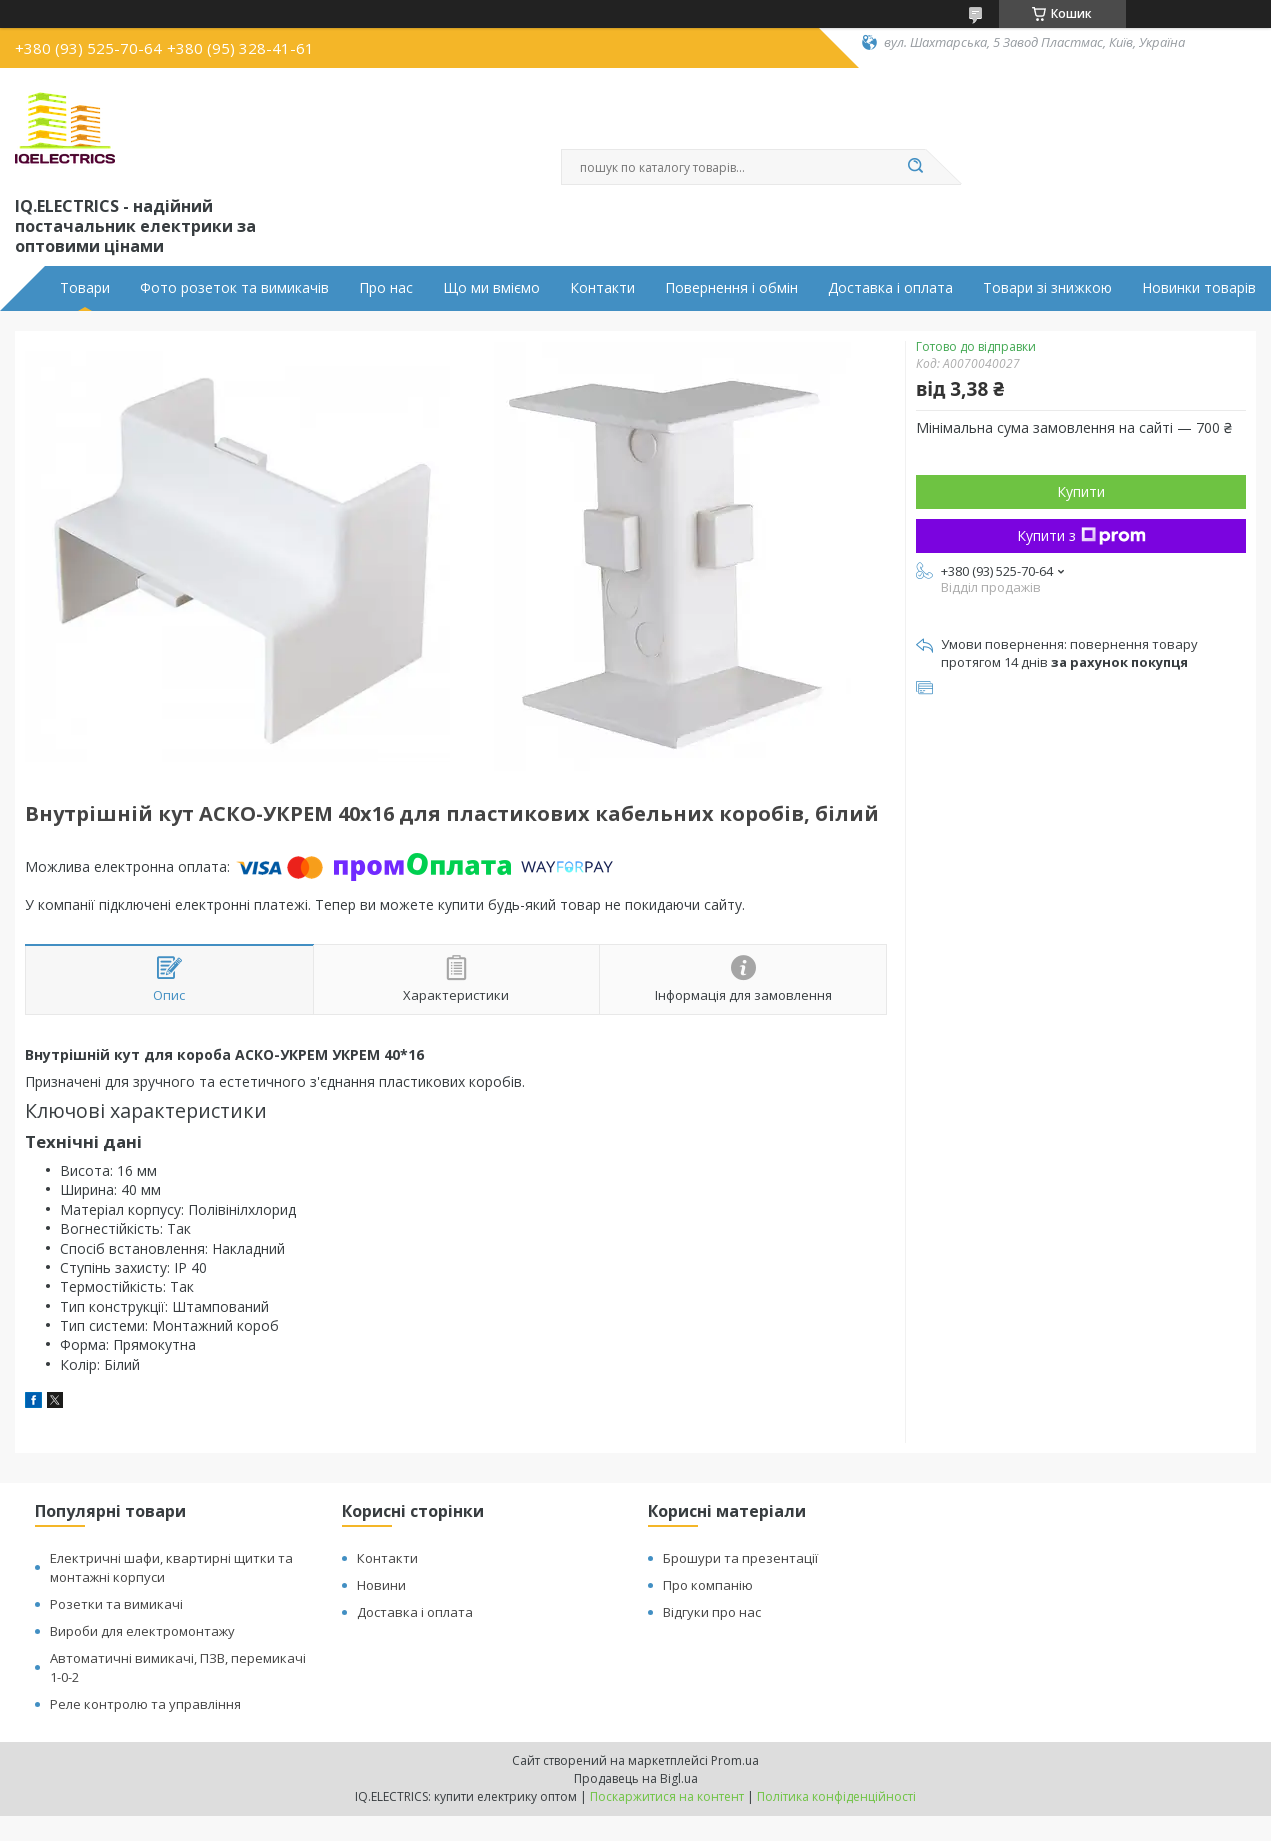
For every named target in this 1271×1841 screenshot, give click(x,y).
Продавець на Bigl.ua (636, 1778)
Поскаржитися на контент (667, 1796)
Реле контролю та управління (145, 1704)
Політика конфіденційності (836, 1796)
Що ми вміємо (491, 288)
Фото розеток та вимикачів (234, 288)
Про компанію (708, 1585)
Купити (1081, 491)
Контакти (602, 288)
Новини (381, 1585)
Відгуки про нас (712, 1612)
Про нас (386, 288)
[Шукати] (916, 167)
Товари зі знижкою (1047, 288)
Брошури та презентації (740, 1558)
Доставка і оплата (890, 288)
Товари (85, 288)
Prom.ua (735, 1760)
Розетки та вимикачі (116, 1604)
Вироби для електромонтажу (142, 1631)
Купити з (1081, 535)
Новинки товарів (1199, 288)
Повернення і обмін (731, 288)
